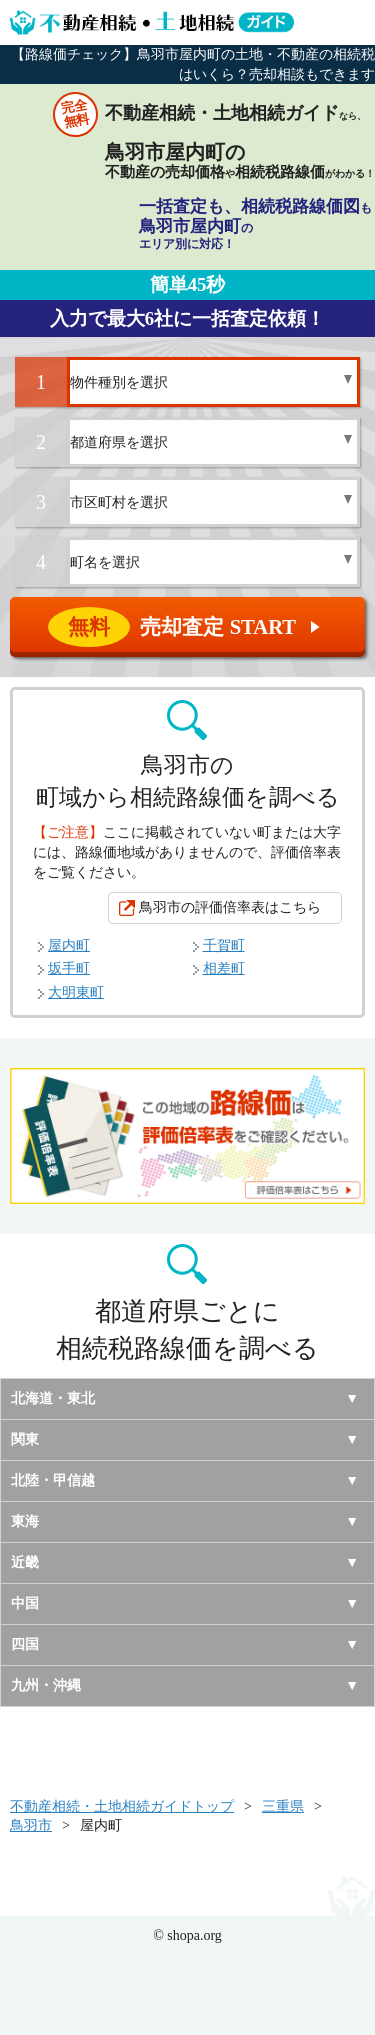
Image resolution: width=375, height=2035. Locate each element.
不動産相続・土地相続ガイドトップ (122, 1806)
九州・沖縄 (46, 1685)
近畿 (25, 1562)
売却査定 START (189, 627)
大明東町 (76, 992)
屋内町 (69, 945)
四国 (25, 1644)
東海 (25, 1521)
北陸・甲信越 (53, 1480)
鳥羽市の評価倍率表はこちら (230, 907)
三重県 (283, 1806)
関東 (25, 1439)
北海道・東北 (53, 1398)
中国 (25, 1603)
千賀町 (224, 945)
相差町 (224, 968)
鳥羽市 (31, 1825)
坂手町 (69, 968)
